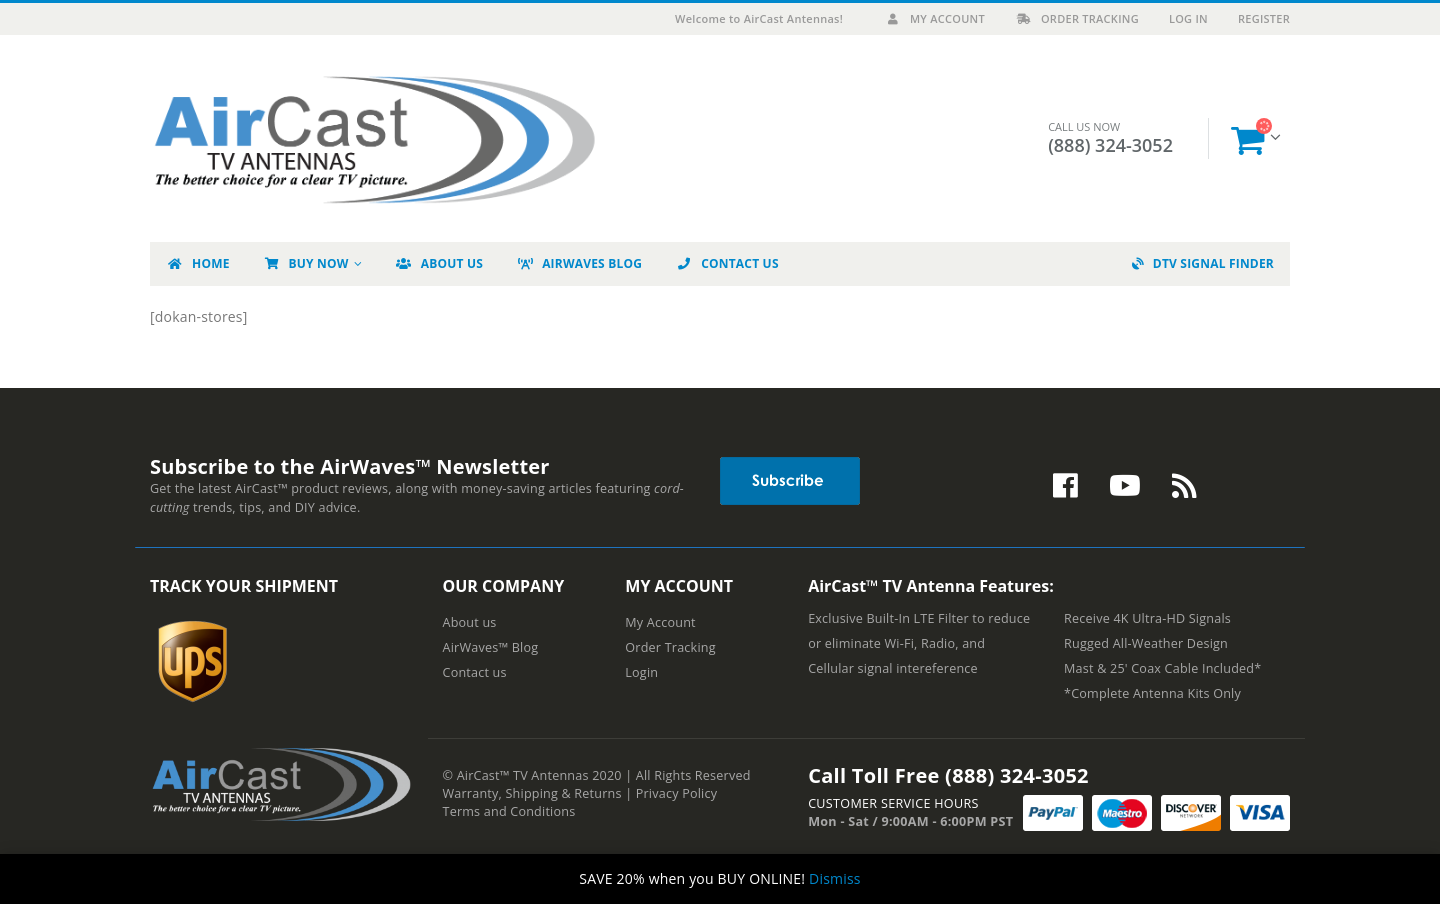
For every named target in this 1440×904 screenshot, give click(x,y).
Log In (1188, 18)
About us (470, 622)
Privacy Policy (676, 793)
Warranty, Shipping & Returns (532, 793)
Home (198, 263)
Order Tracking (1077, 18)
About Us (439, 263)
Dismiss (835, 878)
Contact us (475, 672)
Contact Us (727, 263)
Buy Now (306, 263)
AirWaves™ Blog (491, 647)
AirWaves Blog (579, 263)
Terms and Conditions (509, 811)
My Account (934, 18)
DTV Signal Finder (1203, 263)
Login (641, 672)
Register (1264, 18)
